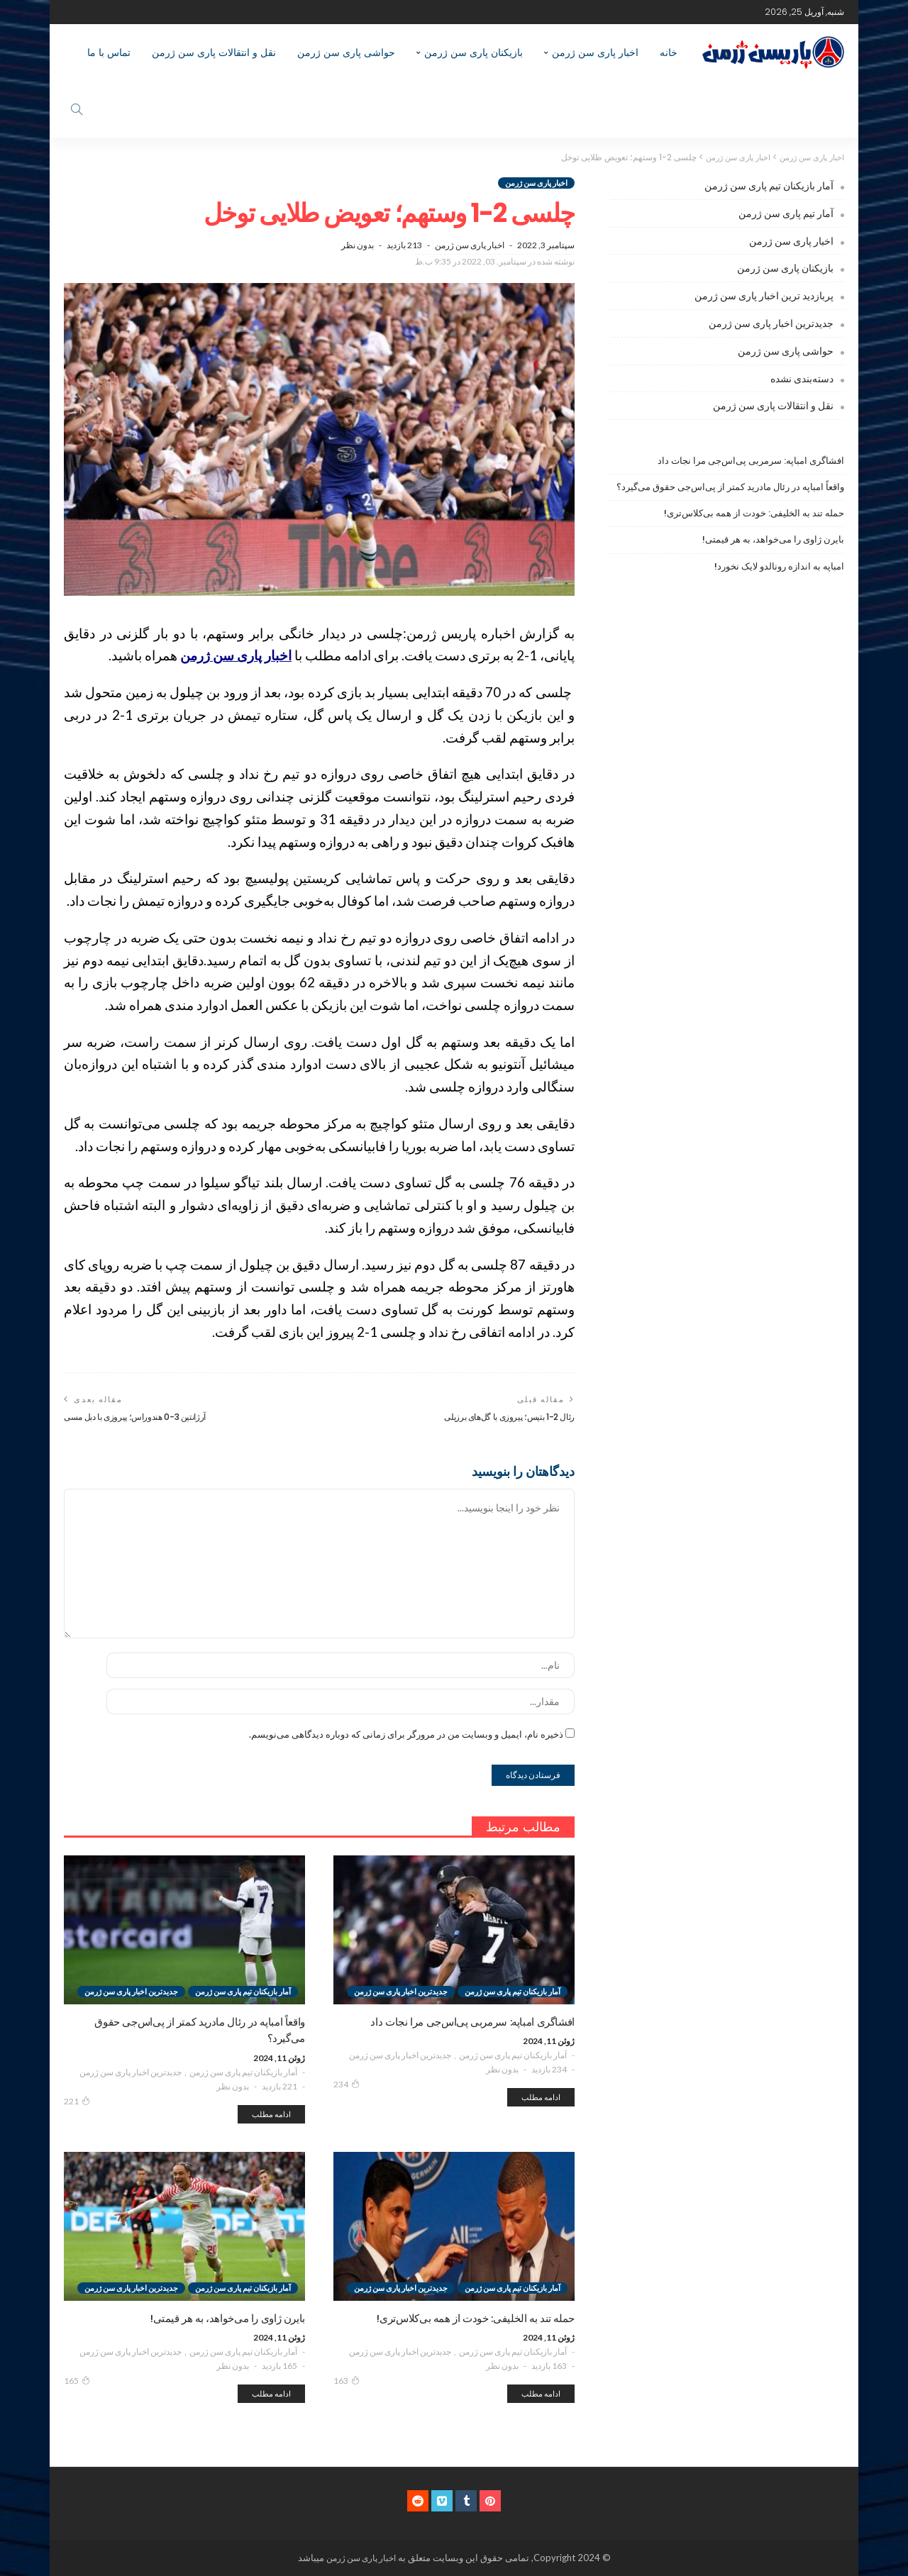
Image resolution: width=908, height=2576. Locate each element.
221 (77, 2101)
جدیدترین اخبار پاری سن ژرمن (400, 2055)
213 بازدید (404, 245)
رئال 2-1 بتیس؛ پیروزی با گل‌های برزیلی (504, 1416)
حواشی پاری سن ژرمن (346, 52)
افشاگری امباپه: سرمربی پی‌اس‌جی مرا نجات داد (751, 460)
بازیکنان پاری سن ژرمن (473, 52)
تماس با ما (109, 52)
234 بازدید (549, 2070)
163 (346, 2381)
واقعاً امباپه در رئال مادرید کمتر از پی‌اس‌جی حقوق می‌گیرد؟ (730, 487)
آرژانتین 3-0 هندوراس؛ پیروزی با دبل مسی (141, 1416)
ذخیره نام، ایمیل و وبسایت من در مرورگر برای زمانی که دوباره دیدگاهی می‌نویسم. (406, 1735)
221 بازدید (279, 2087)
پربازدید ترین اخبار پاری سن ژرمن (764, 295)
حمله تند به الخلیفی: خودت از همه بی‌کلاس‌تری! (754, 513)
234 (346, 2084)
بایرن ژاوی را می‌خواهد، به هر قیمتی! (773, 539)
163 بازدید (549, 2366)
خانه (668, 52)
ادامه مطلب (540, 2097)
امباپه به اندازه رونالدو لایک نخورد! (779, 566)
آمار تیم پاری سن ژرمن (786, 213)
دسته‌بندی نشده (802, 378)
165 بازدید (279, 2366)
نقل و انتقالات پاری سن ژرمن (214, 52)
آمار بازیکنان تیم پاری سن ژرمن (513, 2055)
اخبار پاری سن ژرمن (595, 52)
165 (77, 2381)
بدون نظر (357, 245)
